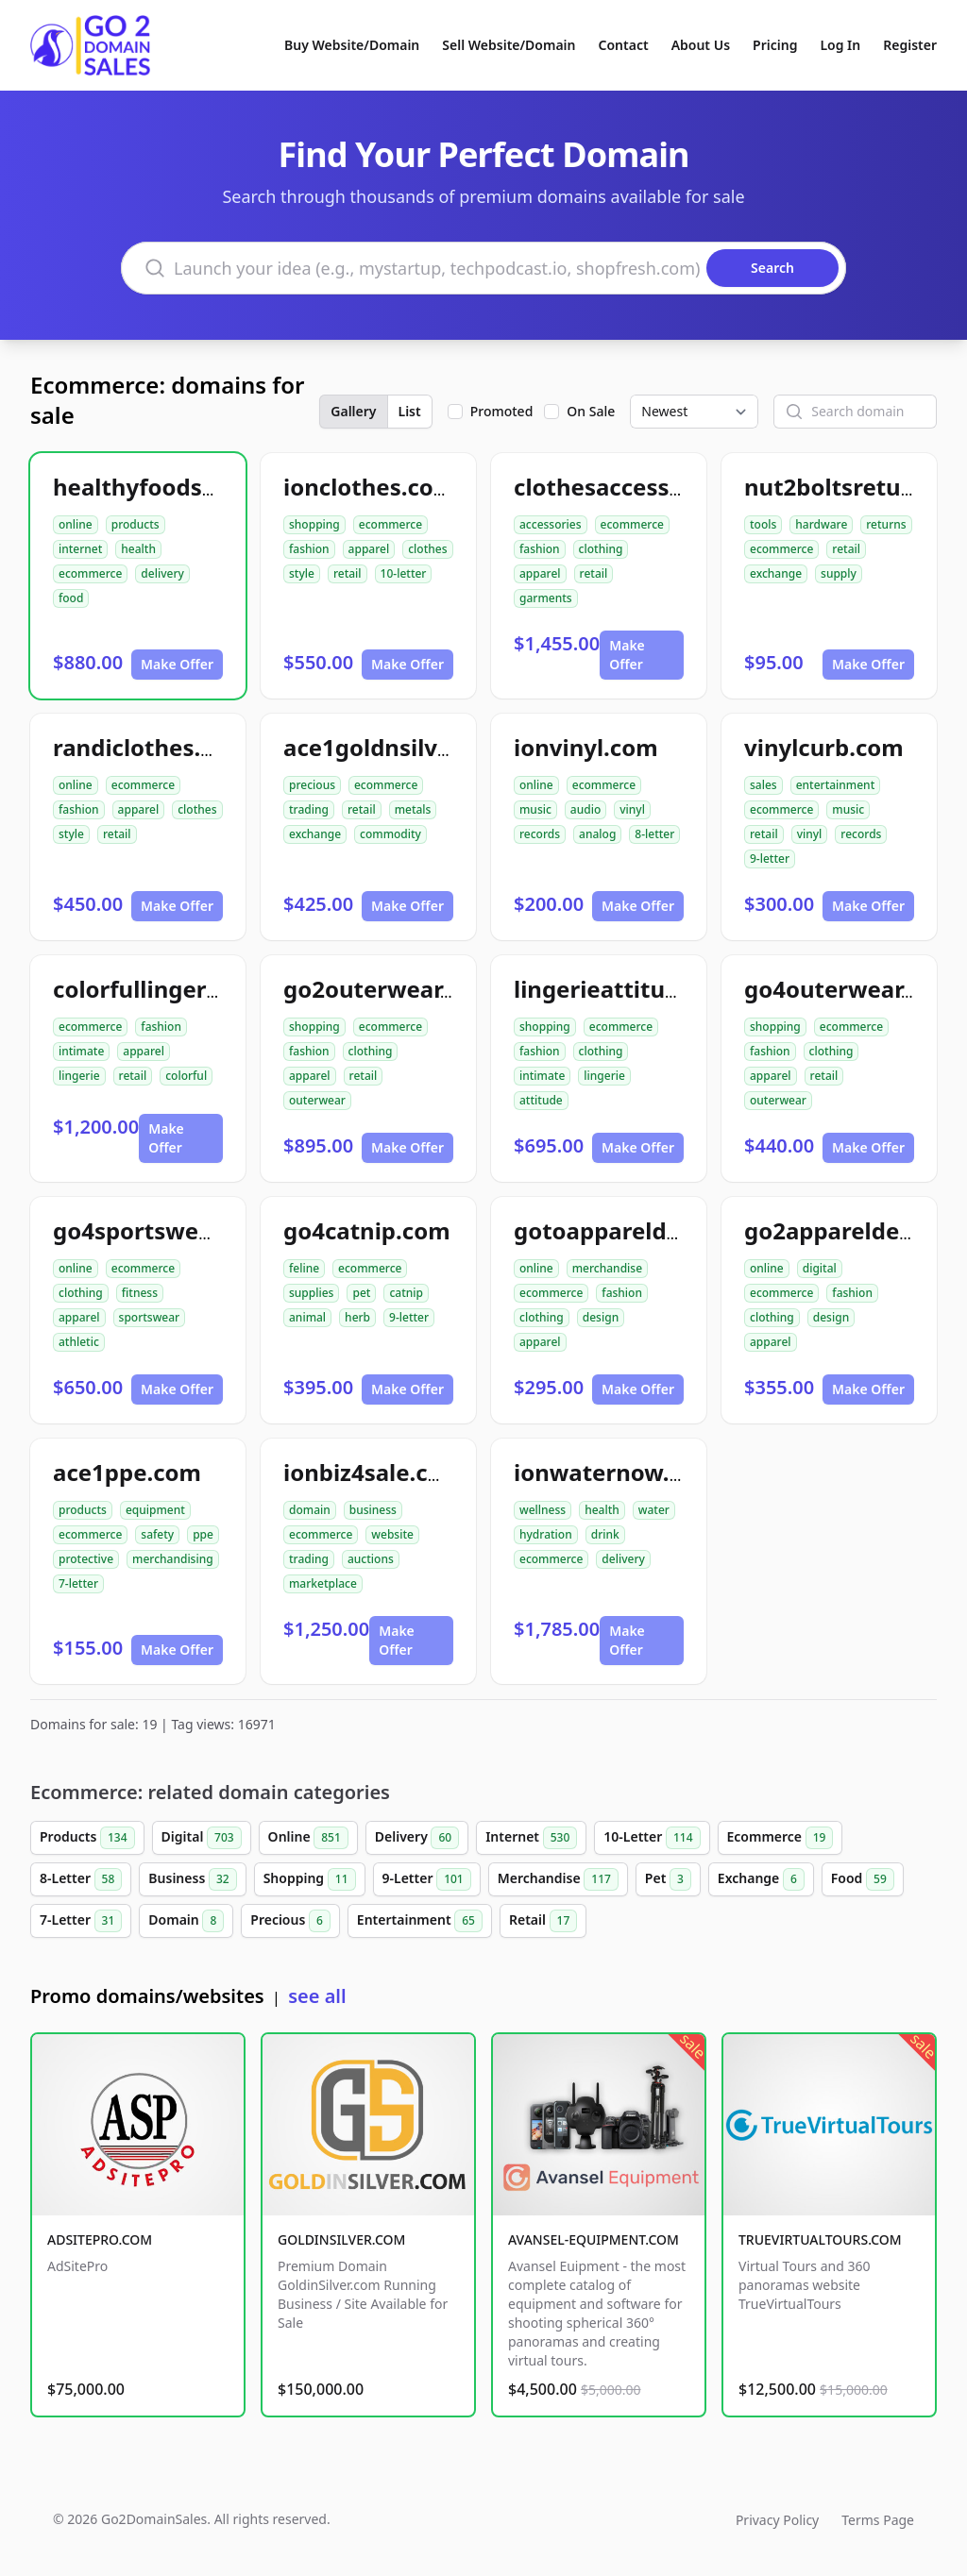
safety (157, 1534)
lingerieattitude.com (630, 988)
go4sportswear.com (163, 1230)
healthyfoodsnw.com (171, 486)
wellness (542, 1510)
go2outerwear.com (389, 988)
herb (357, 1317)
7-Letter (81, 1921)
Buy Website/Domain (351, 45)
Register (910, 45)
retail (347, 573)
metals (413, 809)
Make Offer (177, 664)
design (601, 1317)
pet (361, 1293)
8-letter (654, 834)
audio (585, 809)
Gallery (353, 411)
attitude (541, 1100)
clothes (427, 549)
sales (763, 785)
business (373, 1510)
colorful (186, 1076)
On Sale (591, 411)
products (135, 524)
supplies (311, 1293)
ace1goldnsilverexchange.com (453, 747)
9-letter (769, 858)
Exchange (761, 1879)
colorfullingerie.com (167, 988)
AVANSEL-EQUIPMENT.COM (593, 2239)
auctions (371, 1559)
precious (312, 785)
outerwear (317, 1100)
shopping (314, 524)
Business (192, 1879)
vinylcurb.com (824, 747)
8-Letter (81, 1879)
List (410, 411)
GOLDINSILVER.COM (341, 2239)
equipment (155, 1510)
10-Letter (651, 1838)
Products (87, 1838)
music (535, 809)
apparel (369, 549)
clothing (601, 549)
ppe (203, 1534)
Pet (668, 1879)
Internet (531, 1838)
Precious (290, 1921)
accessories (550, 524)
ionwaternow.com (615, 1472)
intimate (81, 1051)
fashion (309, 549)
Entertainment (420, 1921)
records (539, 834)
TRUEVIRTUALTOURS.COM (820, 2239)
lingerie (79, 1076)
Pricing (775, 45)
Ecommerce (780, 1838)
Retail (543, 1921)
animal (307, 1317)
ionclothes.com (369, 486)
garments (545, 598)
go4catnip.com (366, 1230)
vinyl (632, 809)
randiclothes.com (150, 747)
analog (597, 834)
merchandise (607, 1268)
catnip (406, 1293)
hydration (545, 1534)
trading (309, 809)
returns (886, 524)
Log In (840, 45)
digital (820, 1268)
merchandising (172, 1559)
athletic (79, 1342)
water (654, 1510)
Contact (624, 45)
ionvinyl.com (586, 747)
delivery (162, 573)
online (76, 524)
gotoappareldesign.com (647, 1230)
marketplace (323, 1583)
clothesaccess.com (618, 486)
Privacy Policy (777, 2520)
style (301, 573)
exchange (776, 573)
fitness (140, 1293)
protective (86, 1559)
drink (605, 1534)
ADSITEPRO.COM (99, 2239)
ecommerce (90, 573)
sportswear (149, 1317)
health (138, 549)
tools (763, 524)
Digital (201, 1838)
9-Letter (426, 1879)
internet (80, 549)
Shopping (309, 1879)
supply (839, 573)
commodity (390, 834)
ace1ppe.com (127, 1472)
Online (308, 1838)
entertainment (835, 785)
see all (317, 1996)
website (392, 1534)
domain (310, 1510)
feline (304, 1268)
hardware (821, 524)
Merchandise (558, 1879)
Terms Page (877, 2520)
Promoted (502, 411)
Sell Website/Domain (508, 45)
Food (862, 1879)
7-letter (78, 1583)
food (71, 598)
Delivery (417, 1838)
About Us (700, 45)
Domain (186, 1921)
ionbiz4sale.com (373, 1472)
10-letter (404, 573)
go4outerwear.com (850, 988)
